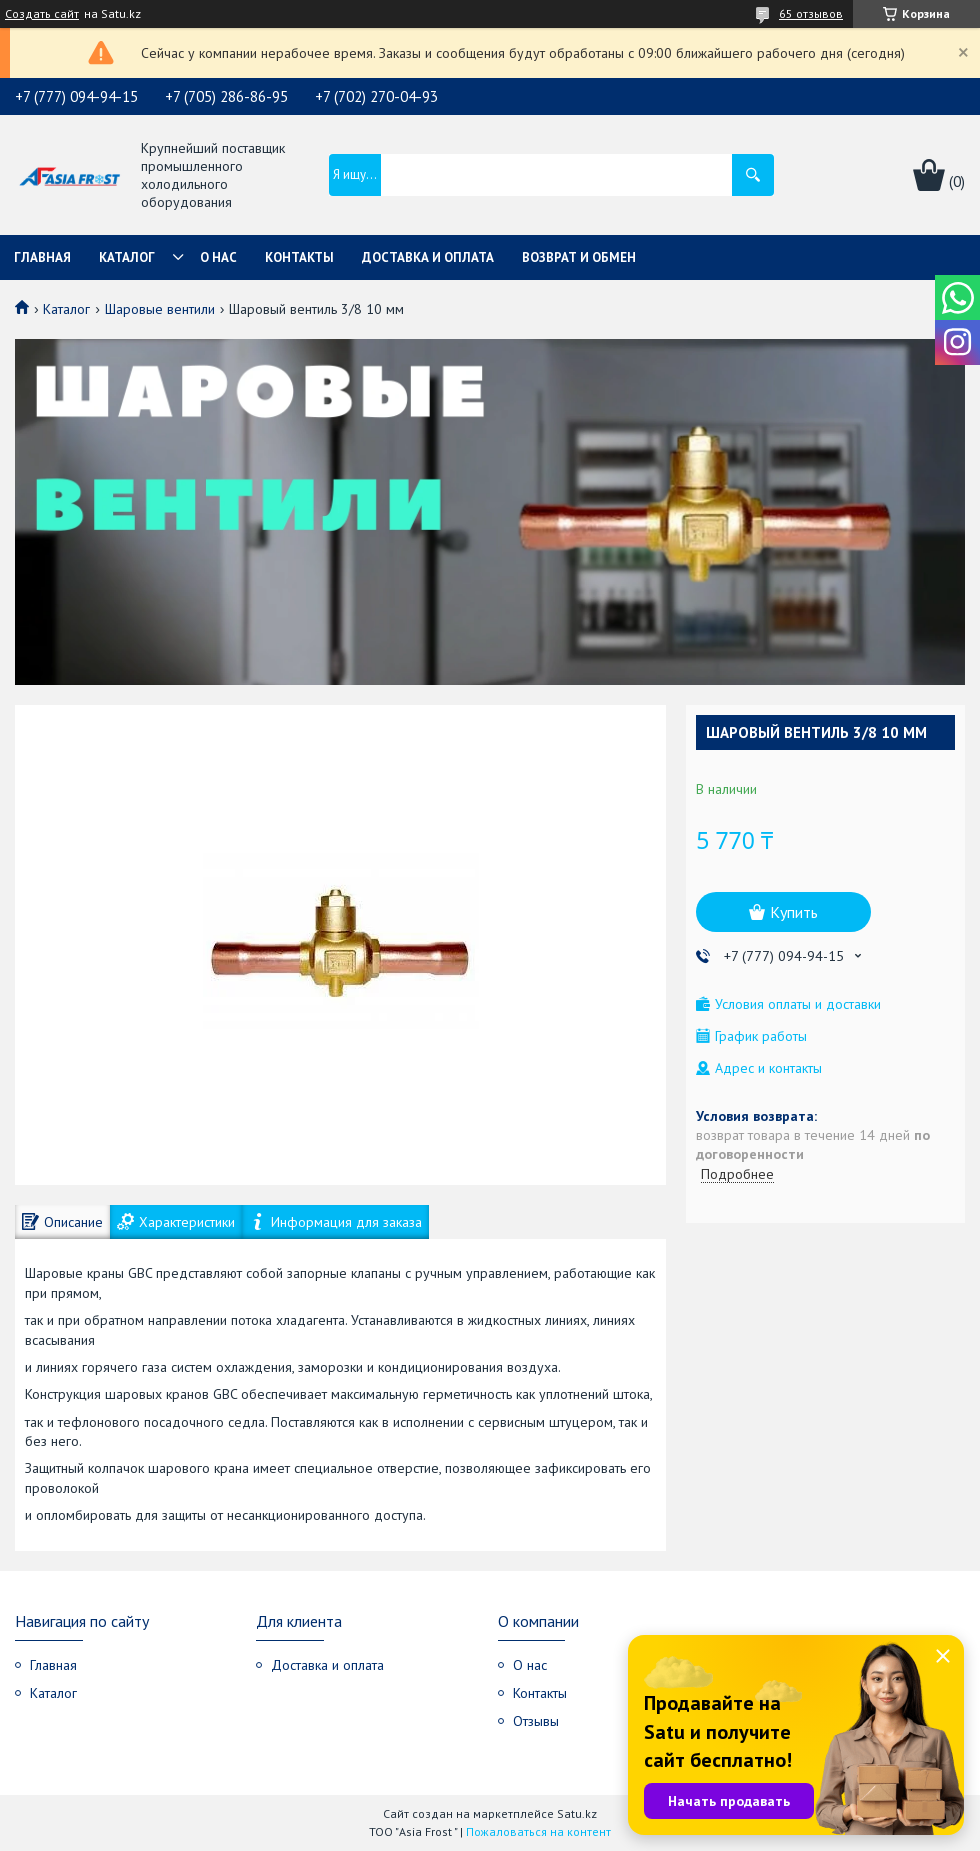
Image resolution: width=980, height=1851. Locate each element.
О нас (218, 257)
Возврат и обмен (579, 257)
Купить (794, 912)
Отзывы (536, 1721)
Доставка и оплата (428, 257)
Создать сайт (42, 14)
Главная (42, 257)
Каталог (127, 257)
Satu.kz (577, 1813)
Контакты (299, 257)
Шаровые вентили (160, 309)
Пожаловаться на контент (538, 1831)
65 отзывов (811, 13)
